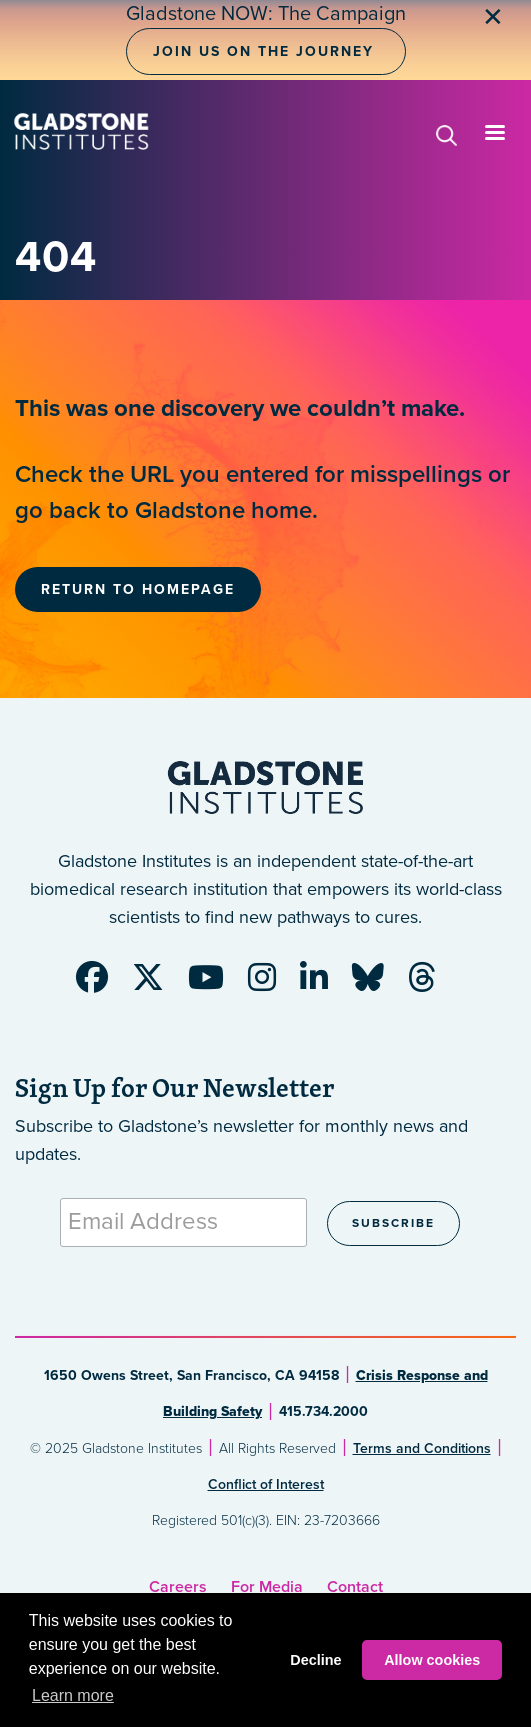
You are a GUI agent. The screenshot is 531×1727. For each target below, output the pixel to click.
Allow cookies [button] (432, 1660)
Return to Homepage (138, 589)
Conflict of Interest (266, 1484)
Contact (355, 1587)
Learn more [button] (73, 1695)
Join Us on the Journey (263, 51)
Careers (178, 1587)
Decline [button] (315, 1660)
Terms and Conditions (422, 1448)
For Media (267, 1587)
